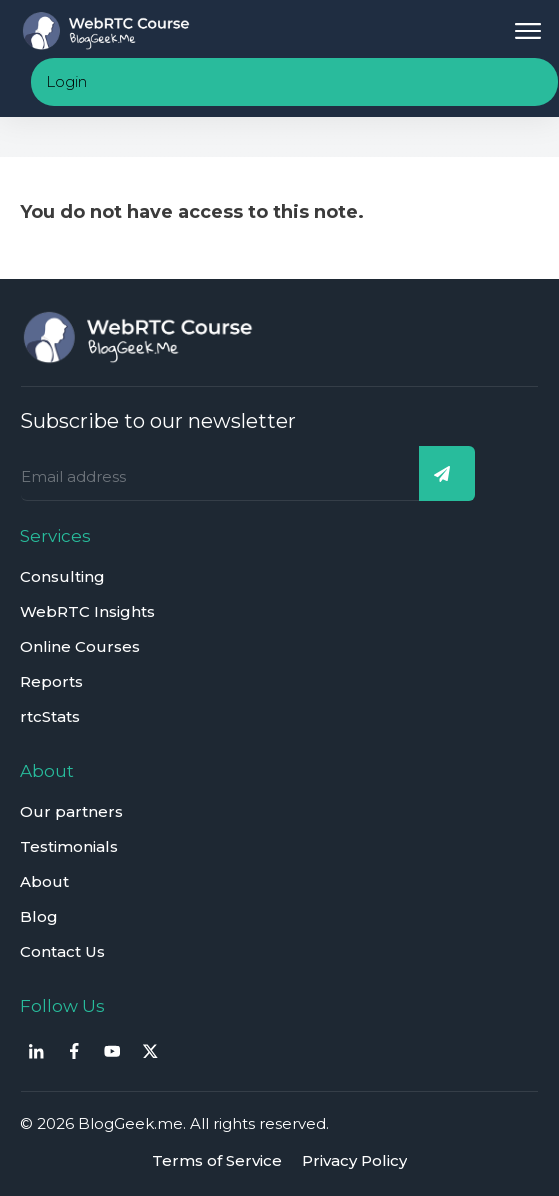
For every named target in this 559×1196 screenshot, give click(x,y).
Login (66, 81)
